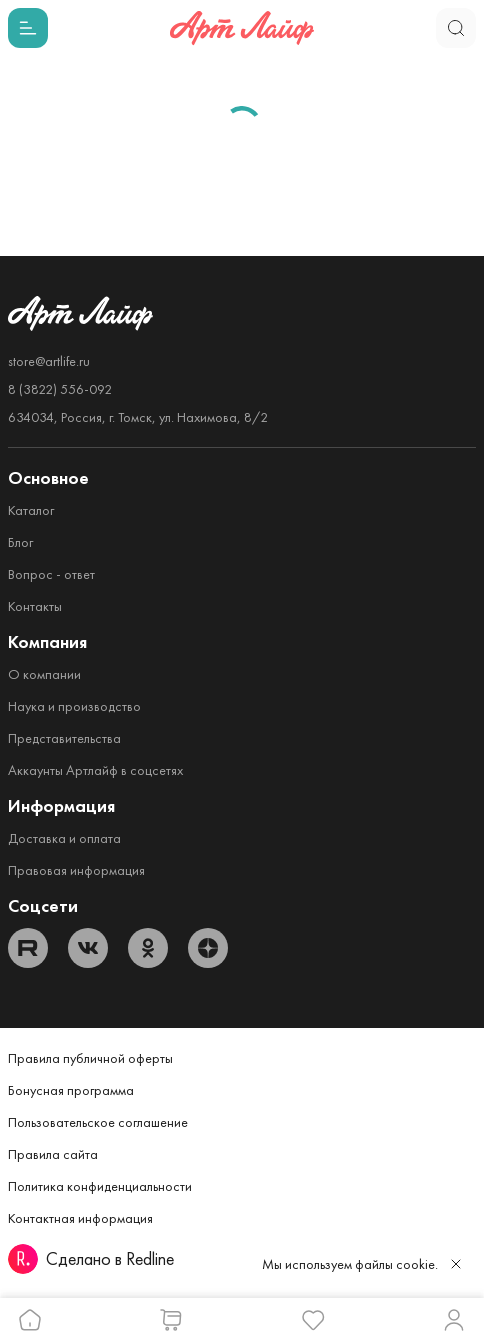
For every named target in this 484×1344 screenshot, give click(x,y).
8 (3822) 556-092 (60, 389)
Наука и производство (74, 706)
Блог (20, 542)
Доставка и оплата (64, 838)
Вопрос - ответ (51, 574)
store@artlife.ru (49, 361)
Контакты (35, 606)
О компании (44, 674)
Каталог (31, 510)
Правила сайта (53, 1154)
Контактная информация (80, 1218)
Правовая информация (76, 870)
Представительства (64, 738)
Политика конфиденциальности (100, 1186)
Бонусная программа (71, 1090)
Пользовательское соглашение (98, 1122)
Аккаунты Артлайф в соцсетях (95, 770)
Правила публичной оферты (90, 1058)
